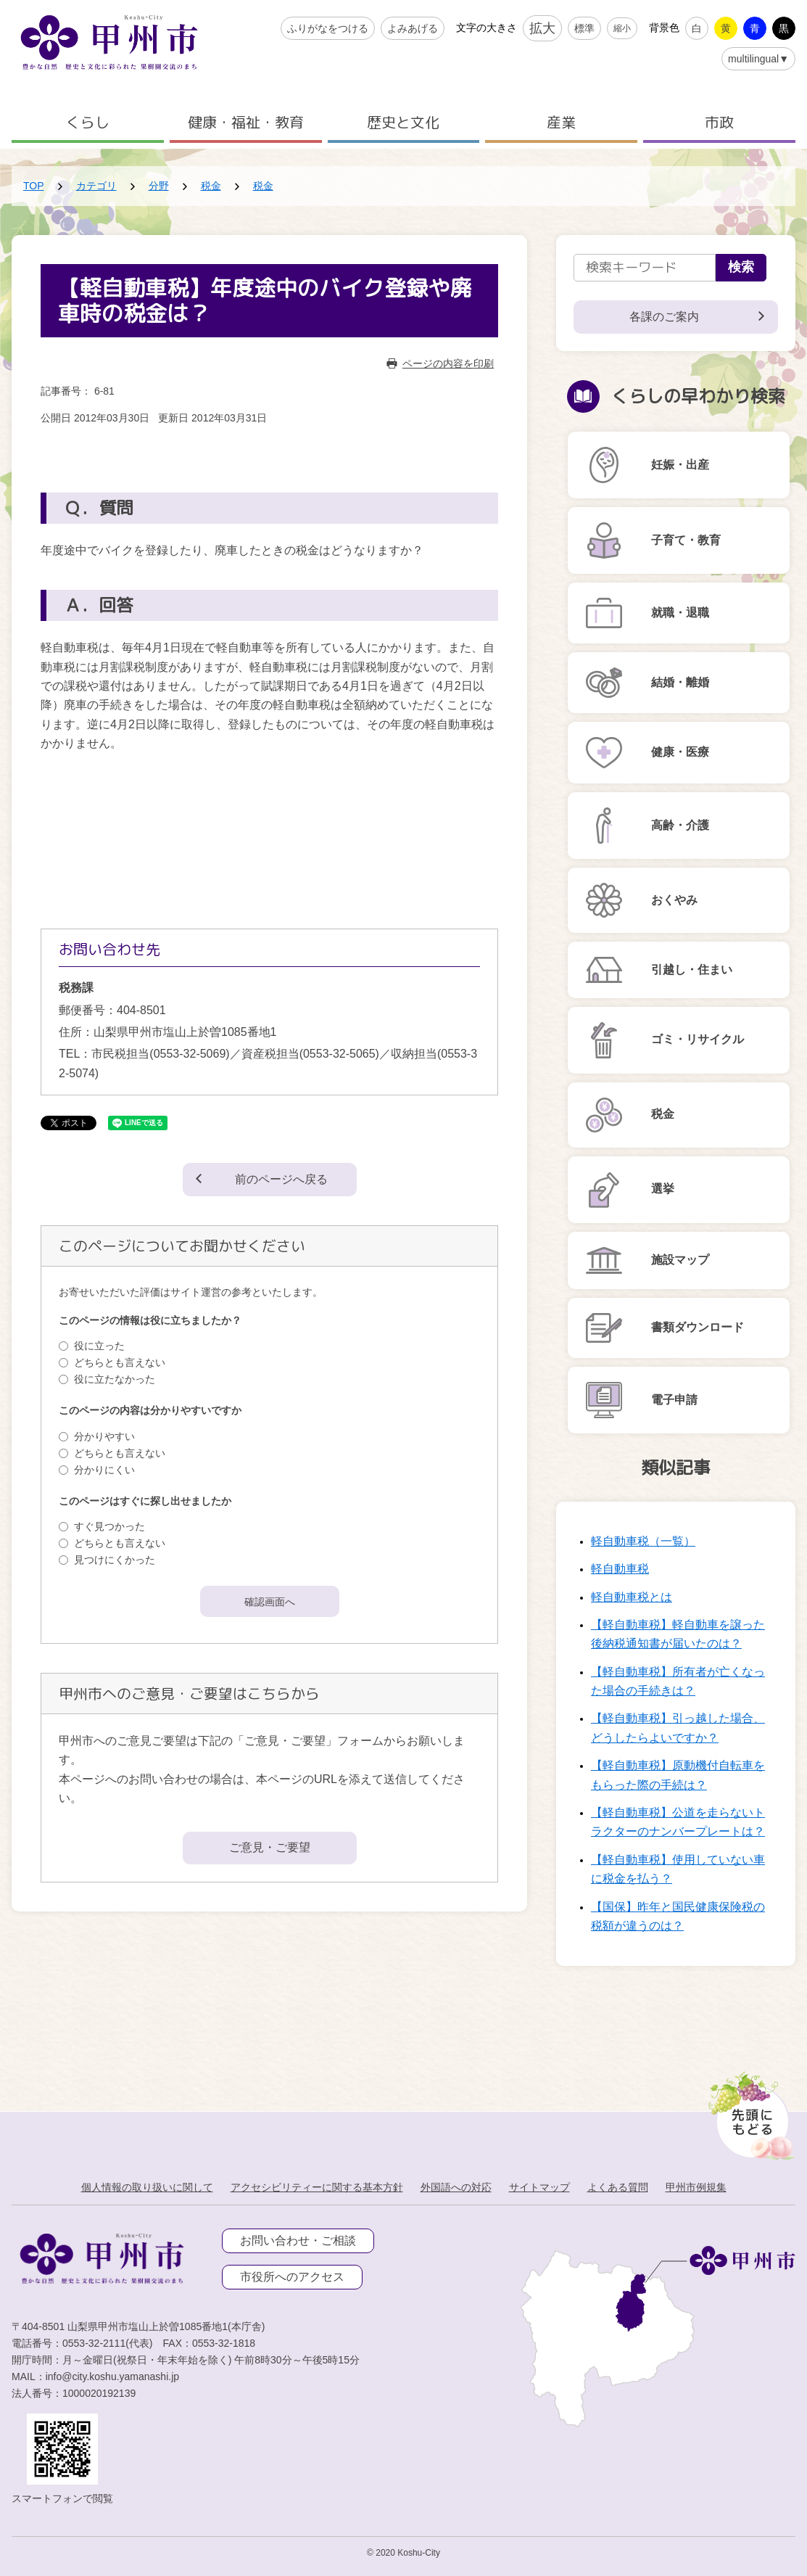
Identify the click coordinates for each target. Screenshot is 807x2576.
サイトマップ (539, 2187)
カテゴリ (96, 186)
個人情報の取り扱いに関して (147, 2187)
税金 (211, 186)
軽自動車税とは (631, 1597)
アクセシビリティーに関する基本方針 (317, 2187)
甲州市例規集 (696, 2187)
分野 (159, 186)
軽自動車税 (620, 1569)
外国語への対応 (456, 2187)
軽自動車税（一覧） (643, 1541)
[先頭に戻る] (748, 2111)
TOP (33, 186)
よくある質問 (617, 2187)
